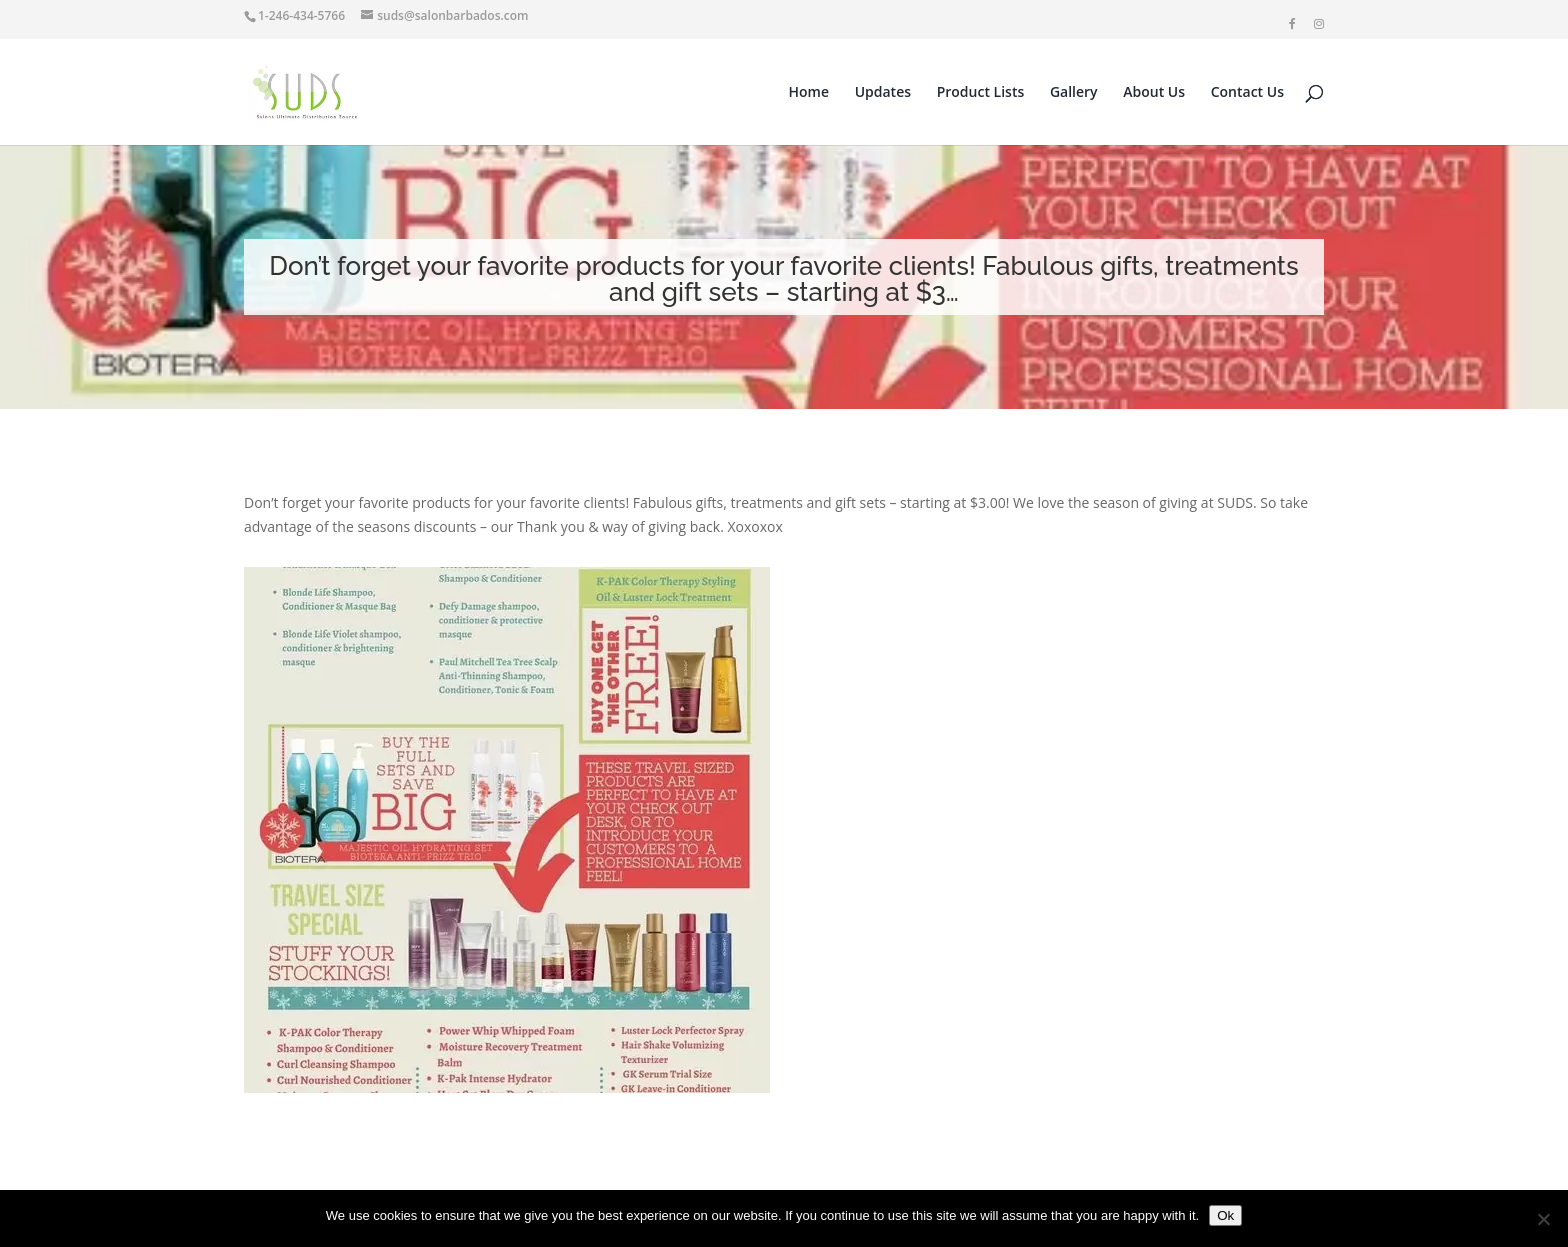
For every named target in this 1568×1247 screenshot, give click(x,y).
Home (809, 93)
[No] (1543, 1219)
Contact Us (1247, 93)
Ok (1225, 1215)
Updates (883, 93)
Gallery (1074, 93)
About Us (1154, 93)
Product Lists (981, 93)
